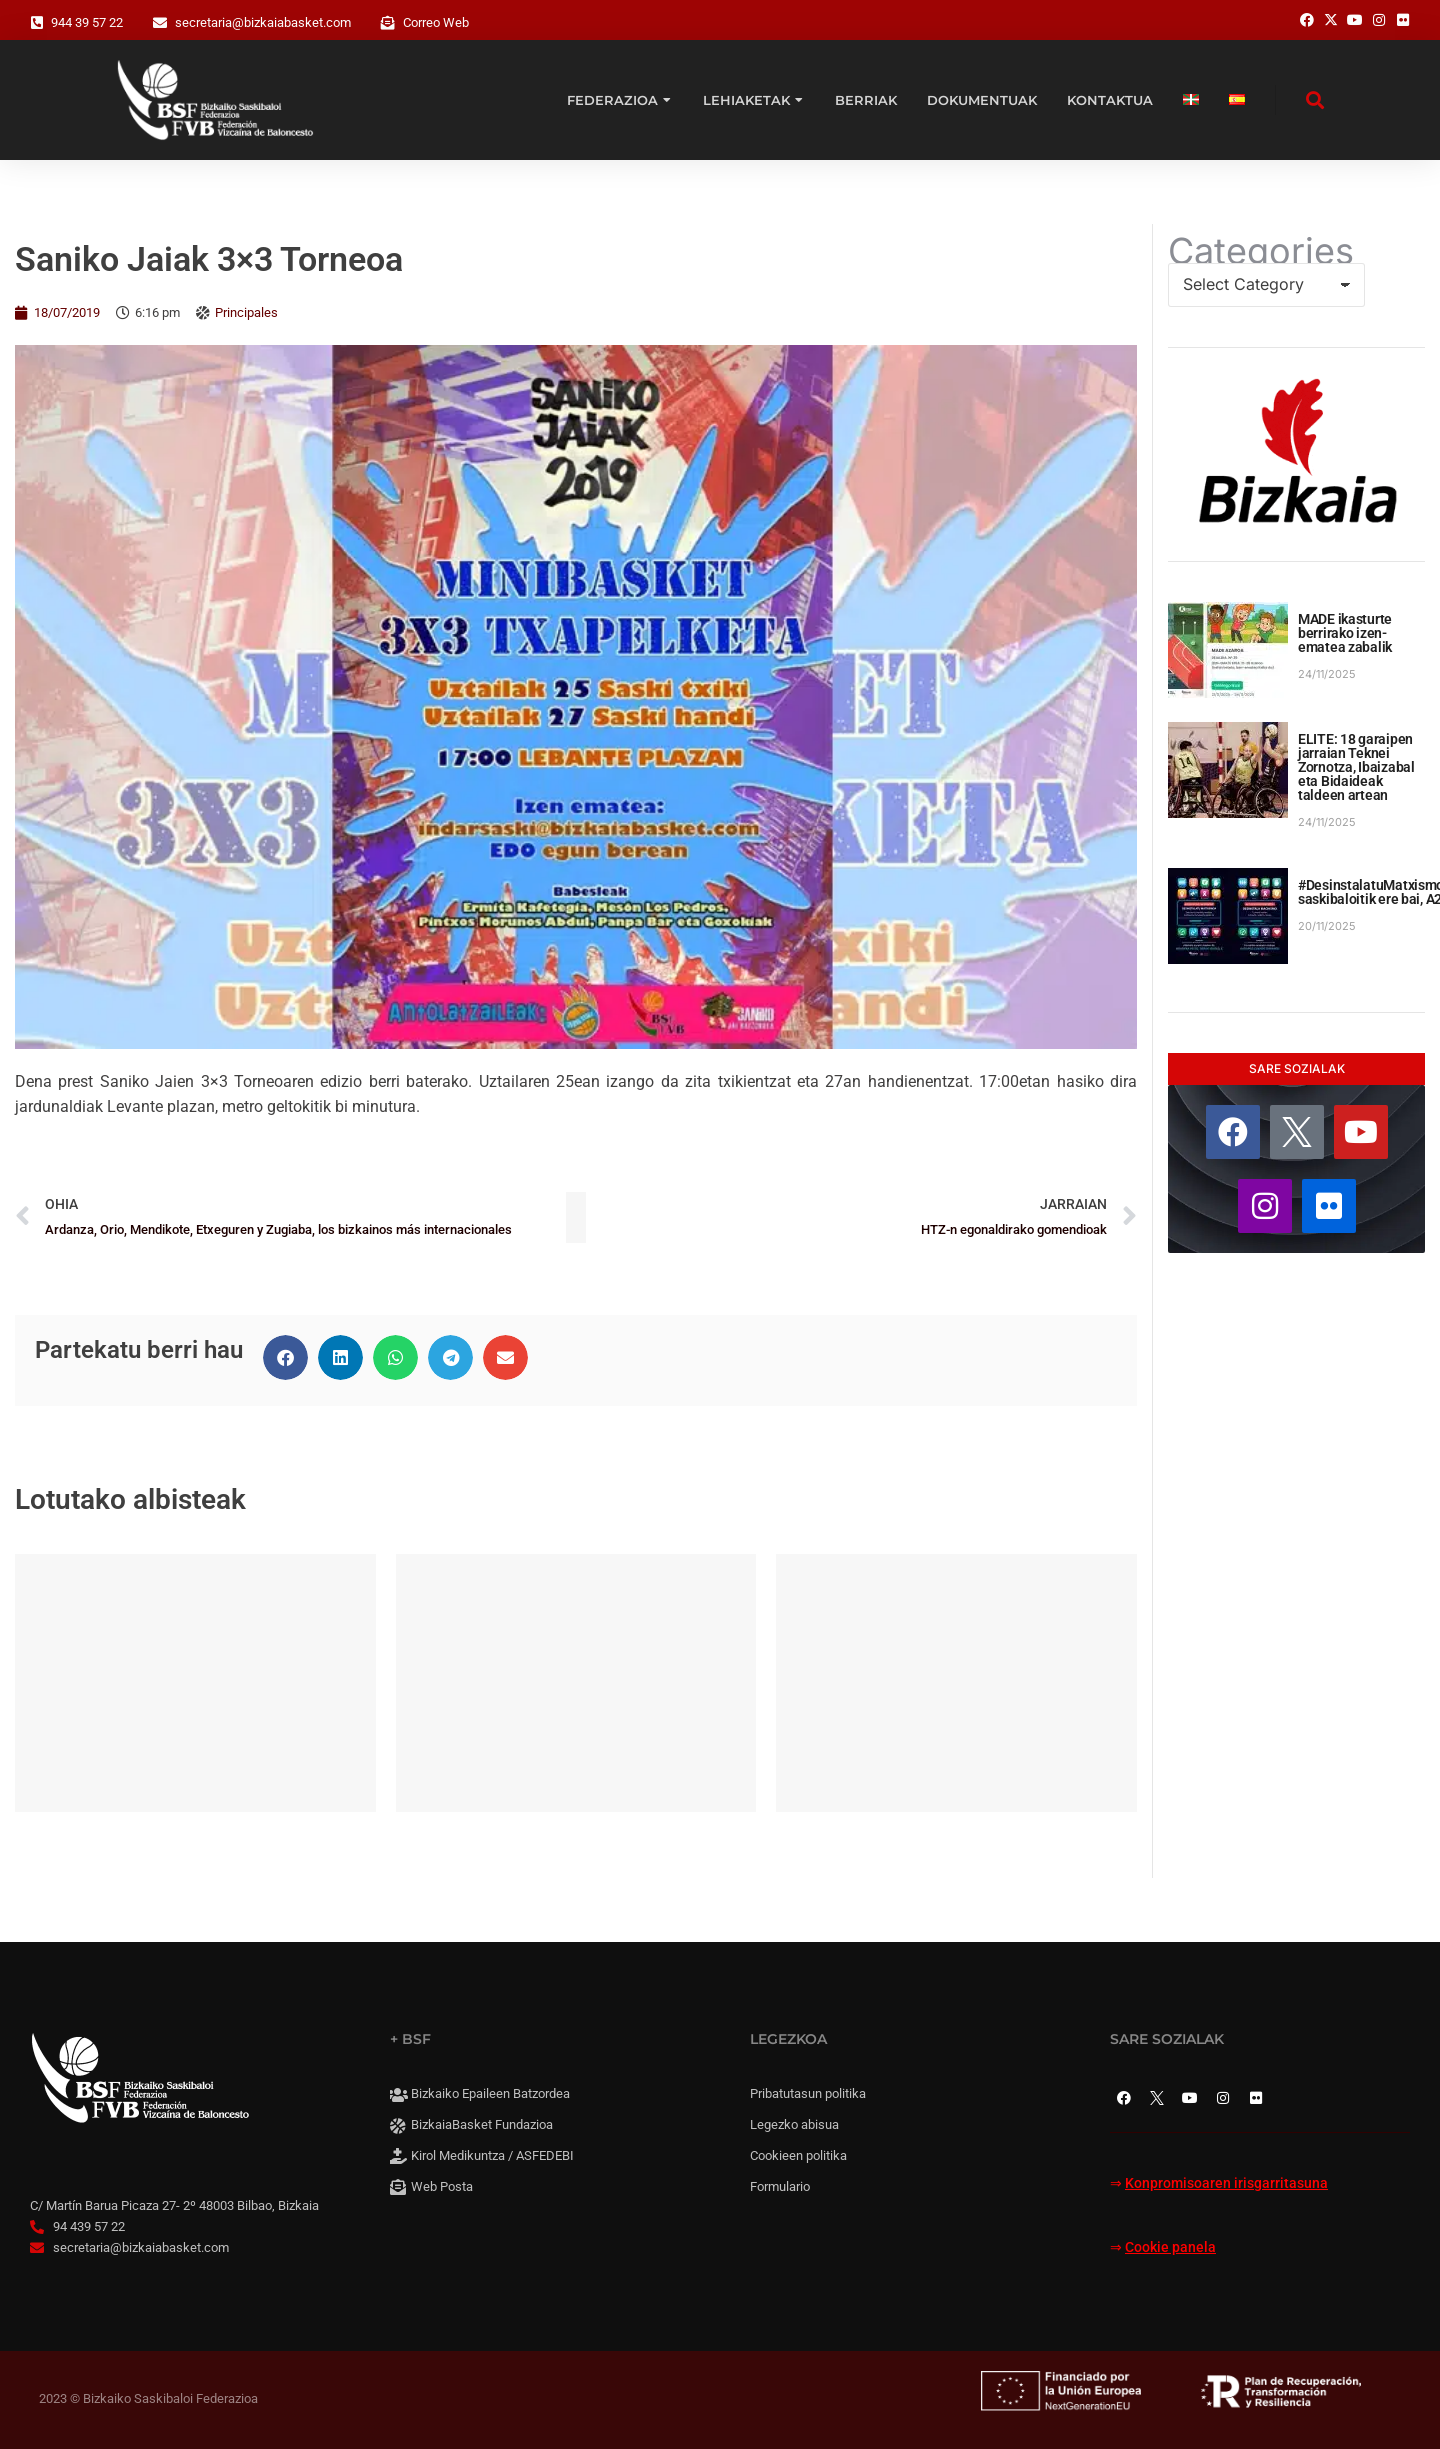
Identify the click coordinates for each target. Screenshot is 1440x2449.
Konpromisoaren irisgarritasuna (1226, 2183)
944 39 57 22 (87, 22)
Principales (246, 312)
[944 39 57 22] (37, 23)
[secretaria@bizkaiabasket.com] (160, 23)
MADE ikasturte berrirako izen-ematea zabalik (1345, 633)
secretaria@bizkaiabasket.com (263, 22)
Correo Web (436, 22)
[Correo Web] (388, 23)
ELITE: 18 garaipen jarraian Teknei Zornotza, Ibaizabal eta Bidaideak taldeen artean (1356, 767)
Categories (1261, 251)
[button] (285, 1357)
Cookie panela (1170, 2247)
